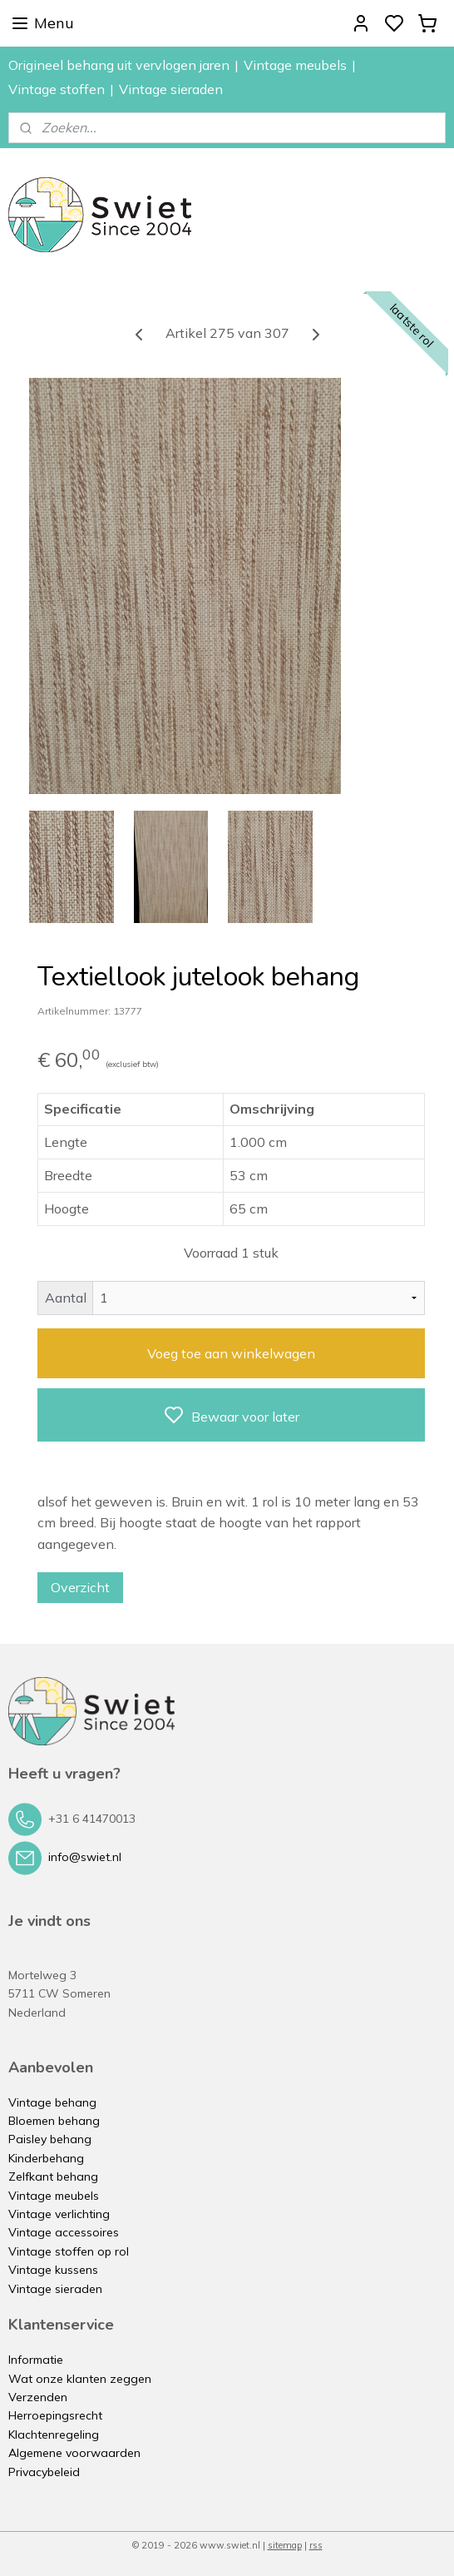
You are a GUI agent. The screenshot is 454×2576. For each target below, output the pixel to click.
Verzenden (37, 2397)
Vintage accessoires (63, 2232)
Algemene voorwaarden (74, 2452)
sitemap (285, 2545)
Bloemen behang (54, 2120)
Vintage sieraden (171, 89)
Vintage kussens (53, 2269)
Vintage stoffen (56, 89)
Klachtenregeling (53, 2434)
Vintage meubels (295, 65)
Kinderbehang (46, 2158)
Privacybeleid (44, 2471)
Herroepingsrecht (55, 2415)
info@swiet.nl (84, 1856)
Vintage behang (52, 2102)
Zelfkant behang (53, 2176)
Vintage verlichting (59, 2213)
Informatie (35, 2359)
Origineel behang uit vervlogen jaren (118, 65)
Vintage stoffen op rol (68, 2251)
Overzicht (80, 1586)
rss (316, 2545)
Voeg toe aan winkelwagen (231, 1352)
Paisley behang (49, 2139)
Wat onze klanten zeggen (79, 2378)
